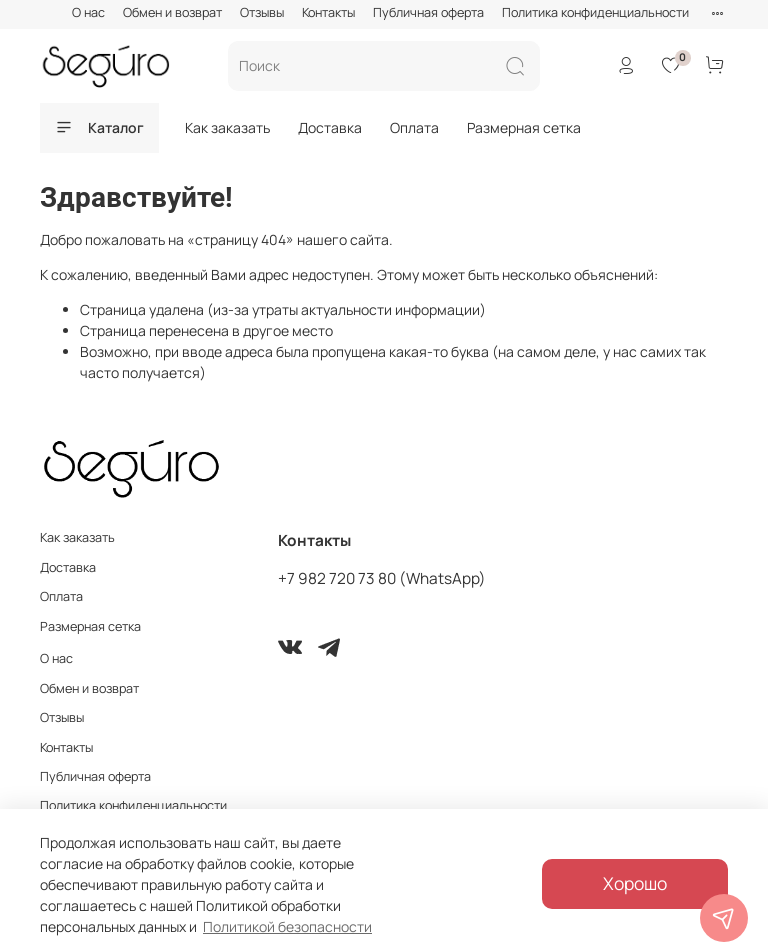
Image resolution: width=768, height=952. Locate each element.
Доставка (330, 127)
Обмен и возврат (172, 12)
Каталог (99, 127)
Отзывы (262, 12)
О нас (88, 12)
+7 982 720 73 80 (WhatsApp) (382, 578)
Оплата (414, 127)
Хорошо (635, 883)
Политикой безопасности (287, 926)
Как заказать (227, 127)
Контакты (328, 12)
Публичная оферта (428, 12)
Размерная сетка (524, 127)
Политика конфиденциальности (595, 12)
